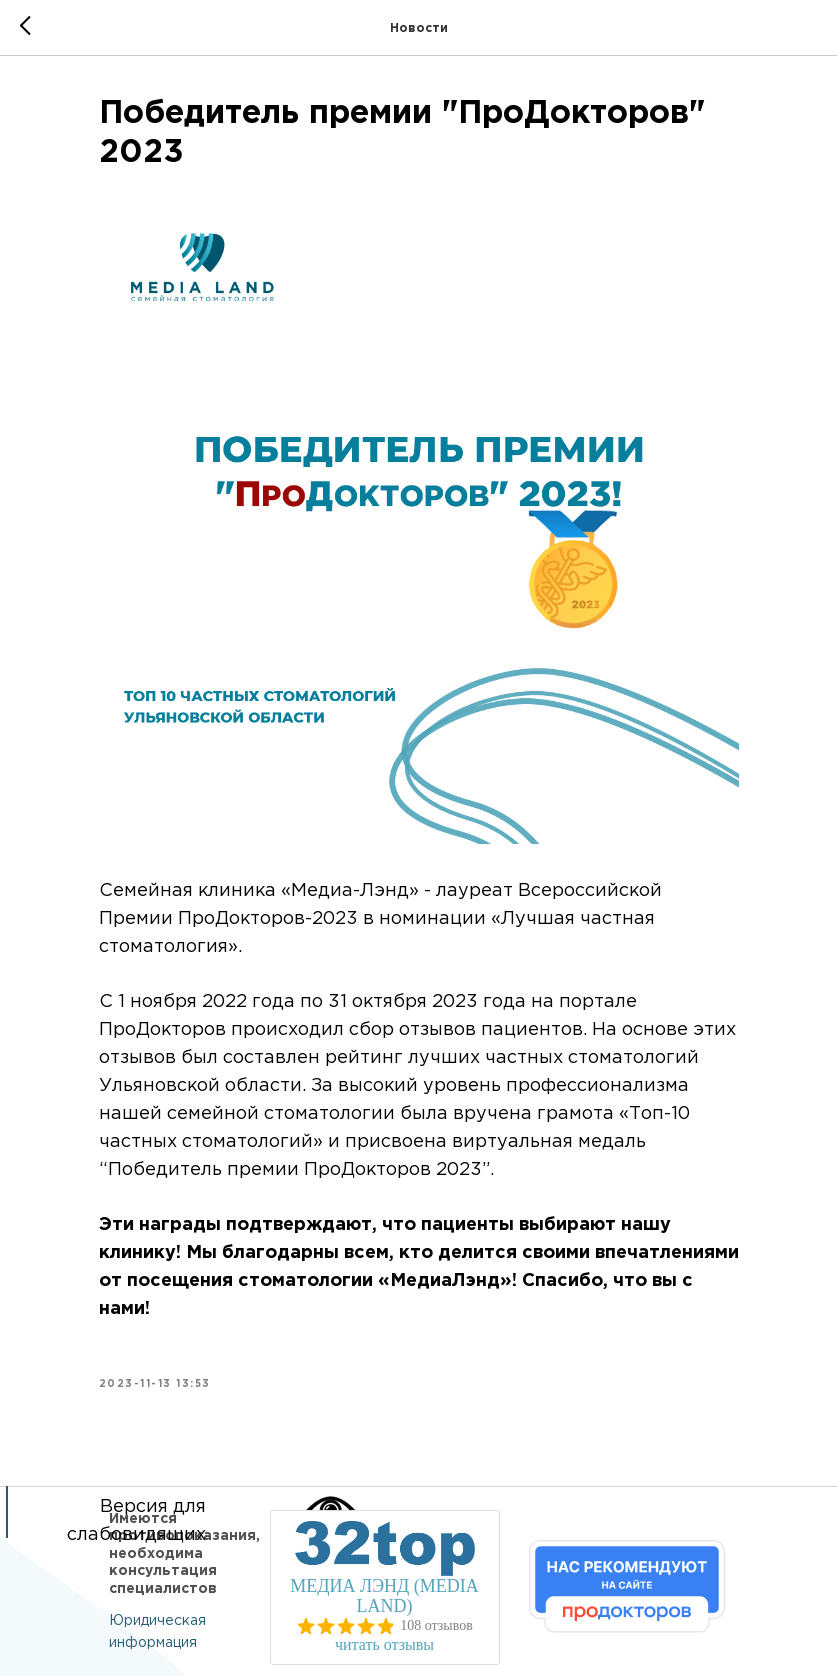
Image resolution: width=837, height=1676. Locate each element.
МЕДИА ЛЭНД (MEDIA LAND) (384, 1596)
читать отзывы (384, 1644)
